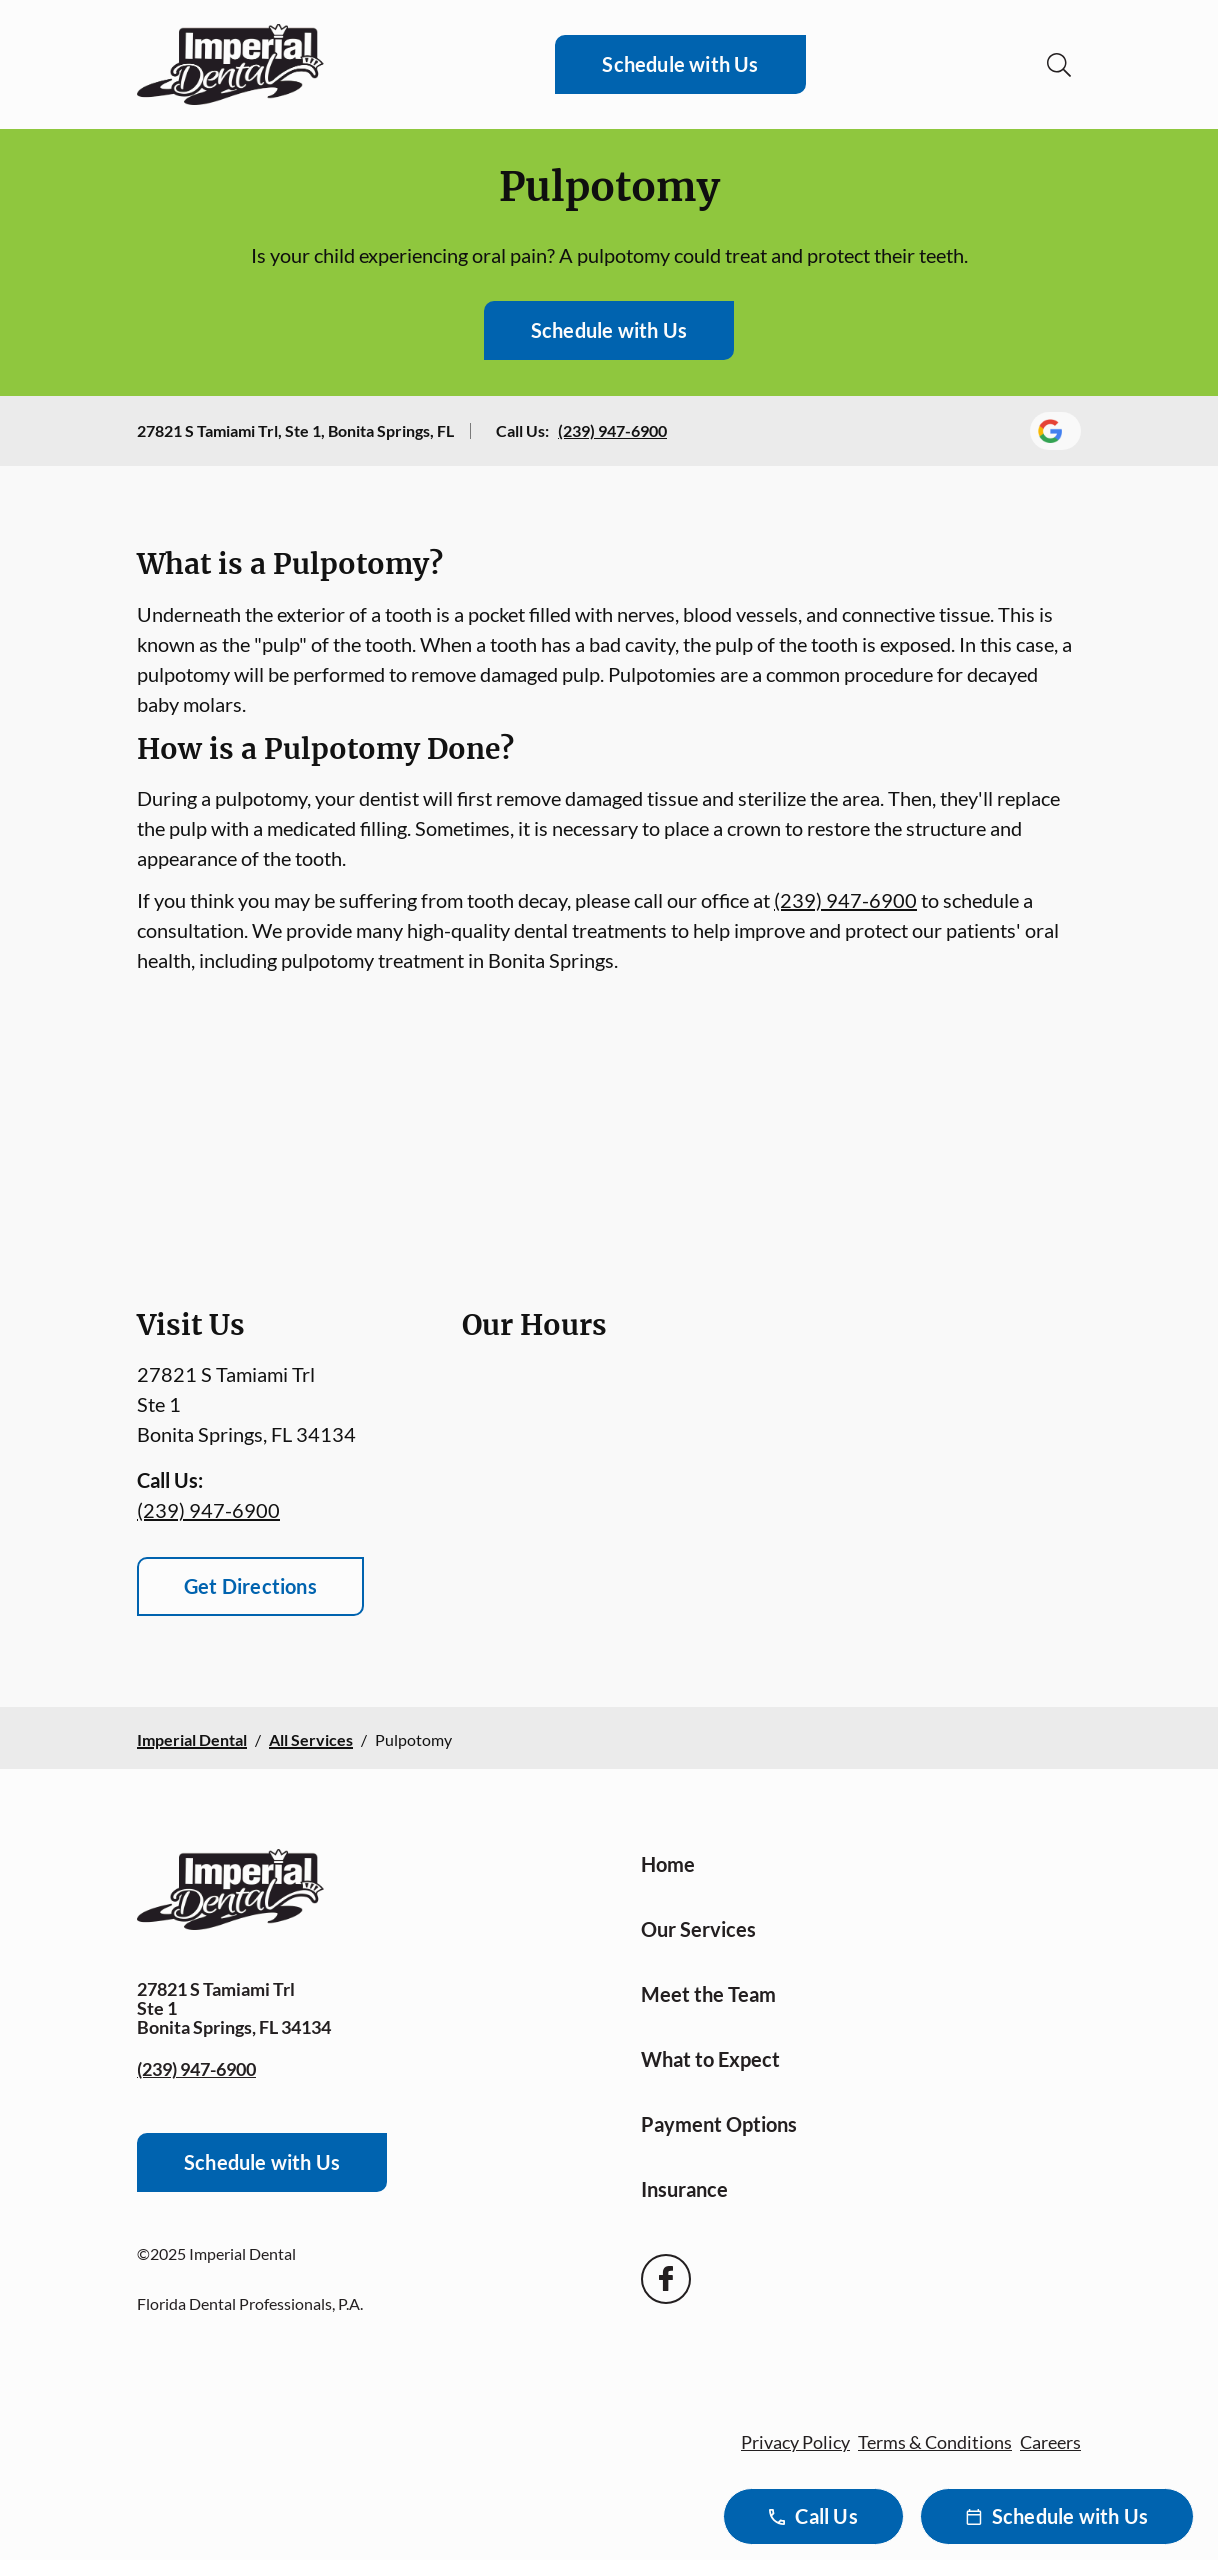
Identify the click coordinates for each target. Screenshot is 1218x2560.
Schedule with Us (680, 64)
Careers (1050, 2442)
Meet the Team (708, 1994)
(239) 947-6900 (612, 430)
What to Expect (710, 2059)
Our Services (698, 1929)
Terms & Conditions (935, 2442)
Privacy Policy (795, 2442)
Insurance (684, 2189)
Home (668, 1864)
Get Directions (250, 1586)
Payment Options (719, 2124)
